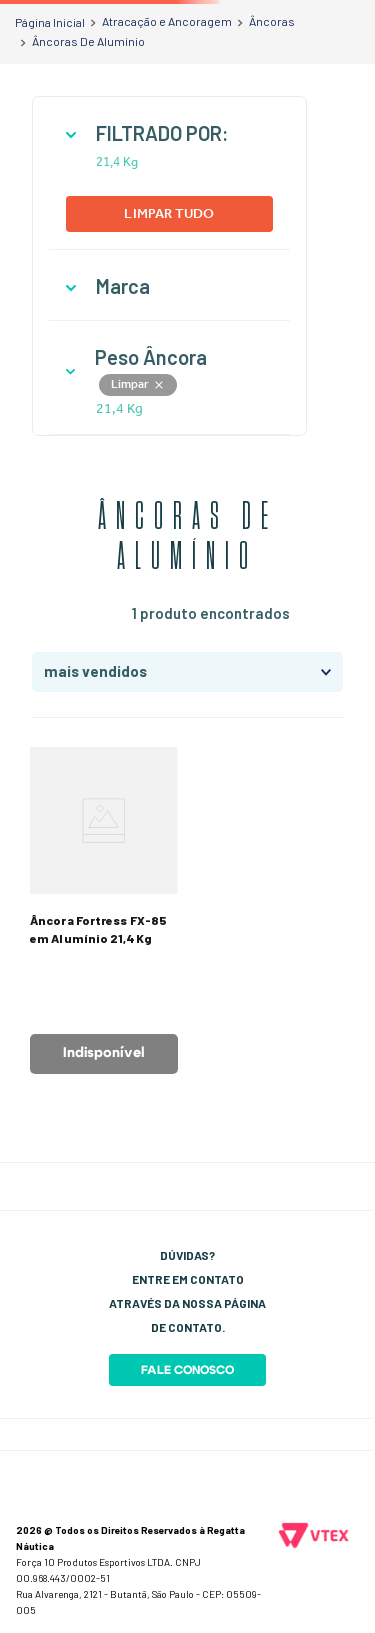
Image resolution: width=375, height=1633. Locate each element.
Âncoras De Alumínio (88, 41)
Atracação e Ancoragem (167, 21)
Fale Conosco (187, 1370)
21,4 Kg (117, 162)
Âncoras (272, 21)
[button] (169, 133)
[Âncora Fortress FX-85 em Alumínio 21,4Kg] (104, 910)
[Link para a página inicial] (50, 22)
